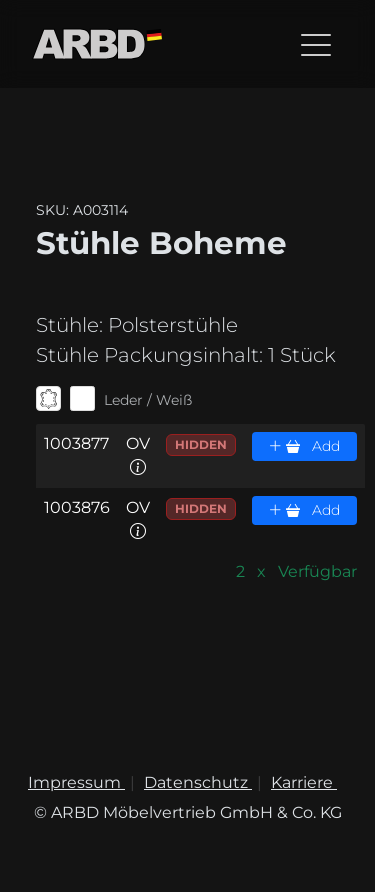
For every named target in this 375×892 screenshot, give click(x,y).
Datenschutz (198, 782)
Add (304, 446)
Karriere (304, 782)
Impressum (76, 782)
